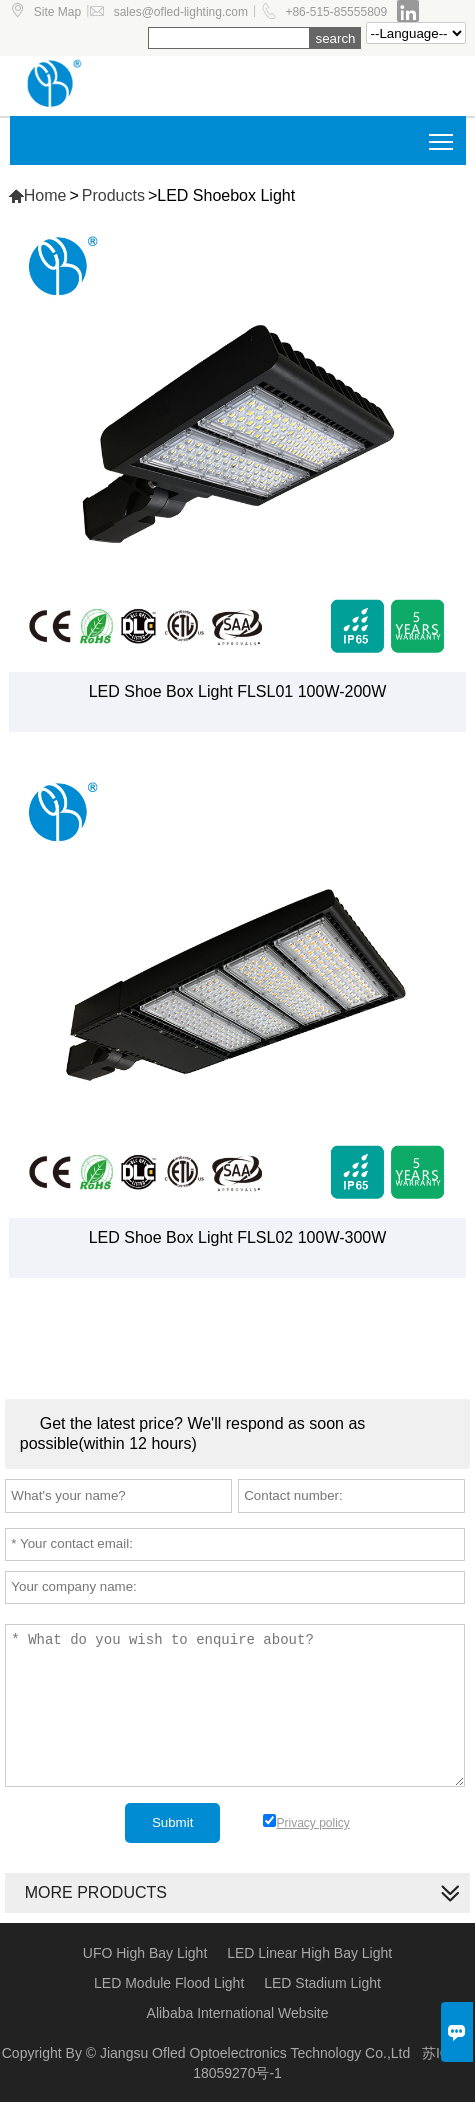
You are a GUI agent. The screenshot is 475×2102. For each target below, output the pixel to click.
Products (113, 195)
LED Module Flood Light (169, 1983)
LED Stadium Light (322, 1983)
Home (37, 195)
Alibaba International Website (238, 2013)
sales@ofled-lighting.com (181, 12)
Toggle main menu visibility (442, 134)
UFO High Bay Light (145, 1953)
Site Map (57, 12)
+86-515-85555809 (336, 12)
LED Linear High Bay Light (309, 1953)
